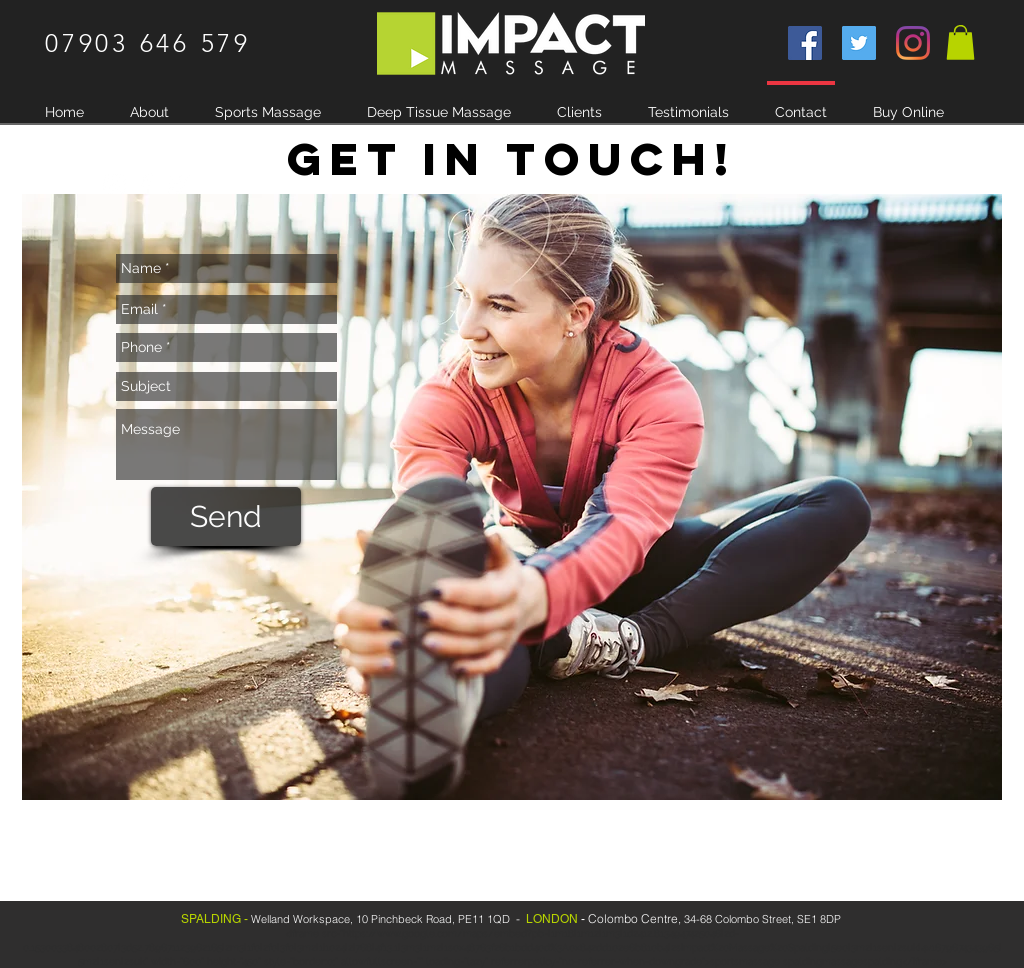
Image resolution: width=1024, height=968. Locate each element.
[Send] (226, 516)
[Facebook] (805, 43)
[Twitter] (859, 43)
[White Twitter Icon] (178, 185)
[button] (960, 42)
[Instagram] (913, 43)
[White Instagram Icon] (114, 185)
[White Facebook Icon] (146, 185)
